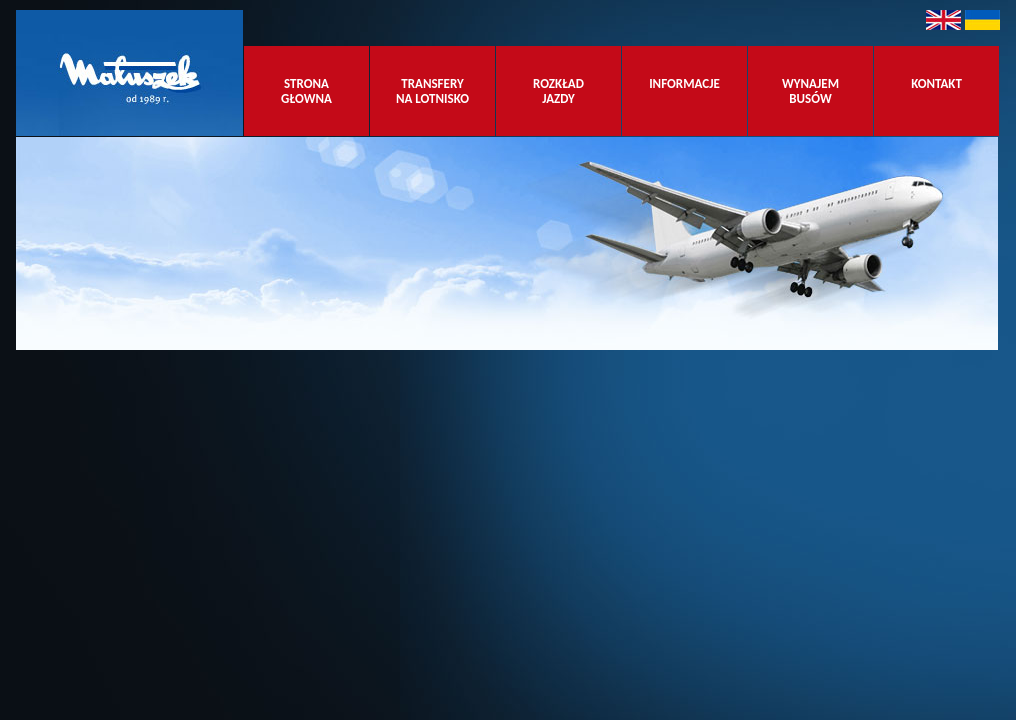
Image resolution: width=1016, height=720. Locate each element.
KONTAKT (936, 91)
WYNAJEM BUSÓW (810, 91)
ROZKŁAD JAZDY (558, 91)
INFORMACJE (684, 91)
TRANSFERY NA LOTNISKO (432, 91)
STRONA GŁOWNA (306, 91)
